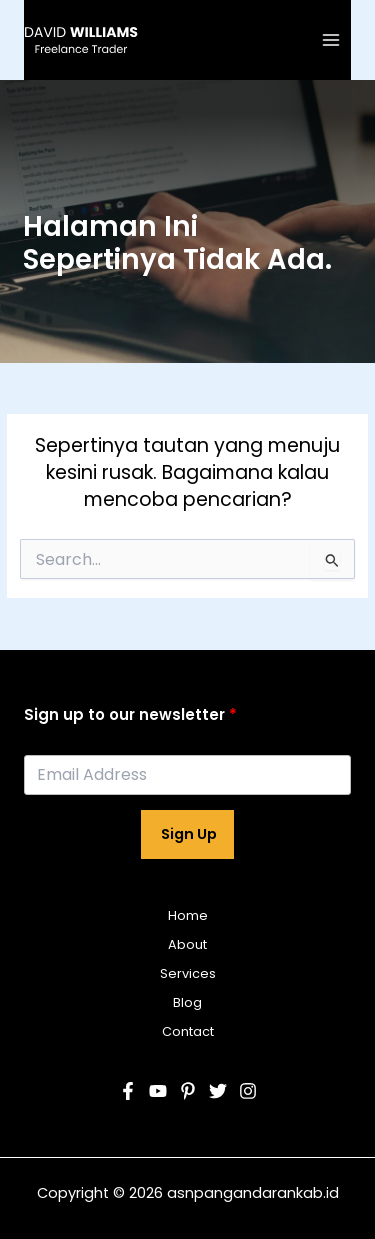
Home (188, 915)
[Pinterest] (188, 1091)
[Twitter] (218, 1091)
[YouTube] (158, 1091)
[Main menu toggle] (331, 39)
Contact (188, 1031)
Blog (187, 1002)
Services (188, 973)
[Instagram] (248, 1091)
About (187, 944)
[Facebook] (128, 1091)
